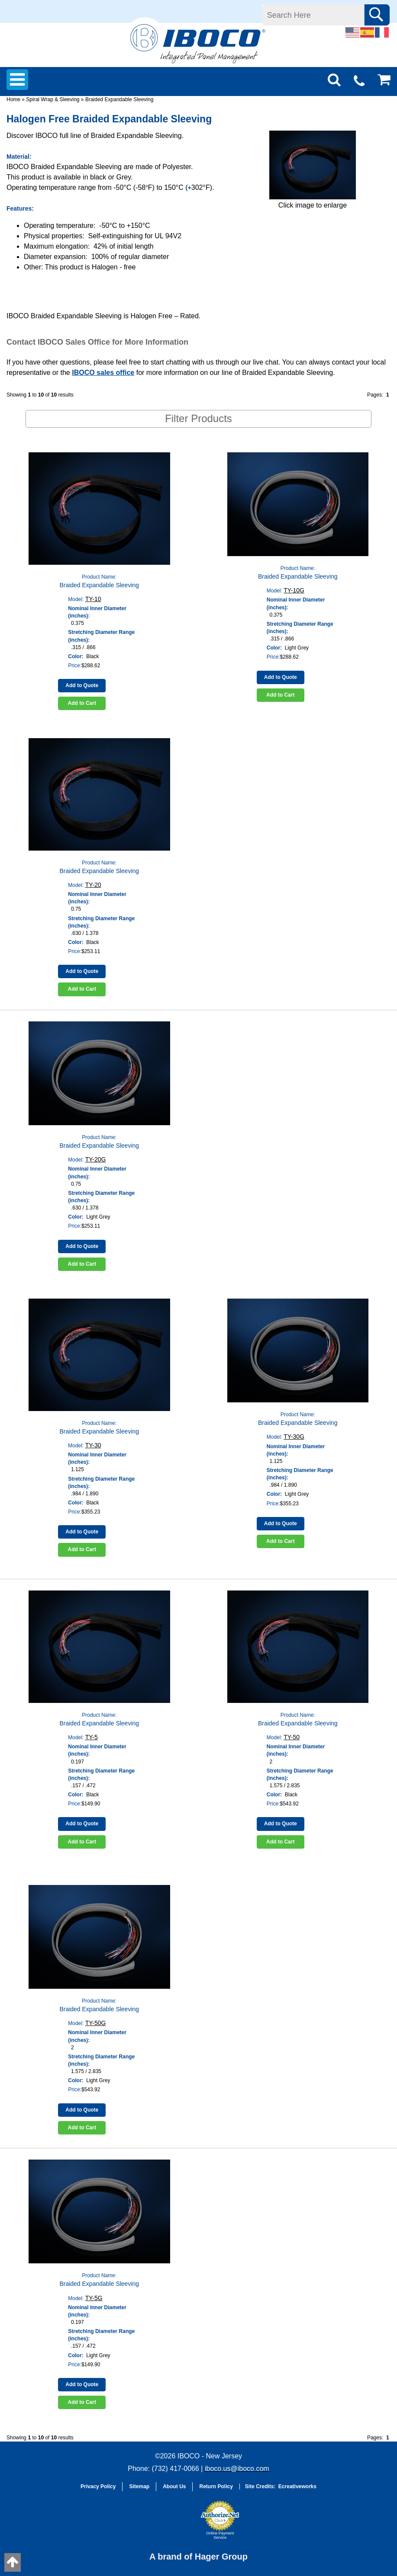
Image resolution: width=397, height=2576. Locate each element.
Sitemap (139, 2486)
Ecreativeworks (297, 2486)
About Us (174, 2486)
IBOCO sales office (103, 372)
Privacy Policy (98, 2486)
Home (13, 99)
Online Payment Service (220, 2535)
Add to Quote (81, 685)
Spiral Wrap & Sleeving (52, 99)
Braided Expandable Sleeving (119, 99)
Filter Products (198, 418)
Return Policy (215, 2486)
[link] (175, 2524)
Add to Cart (82, 703)
